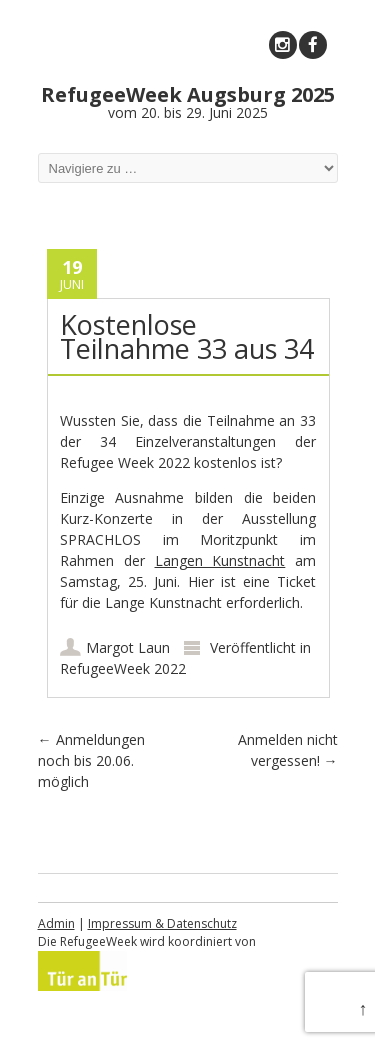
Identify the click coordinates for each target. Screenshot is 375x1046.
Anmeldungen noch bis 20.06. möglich (91, 760)
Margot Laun (128, 647)
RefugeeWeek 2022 (123, 668)
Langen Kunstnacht (220, 560)
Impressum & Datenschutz (162, 923)
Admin (56, 923)
